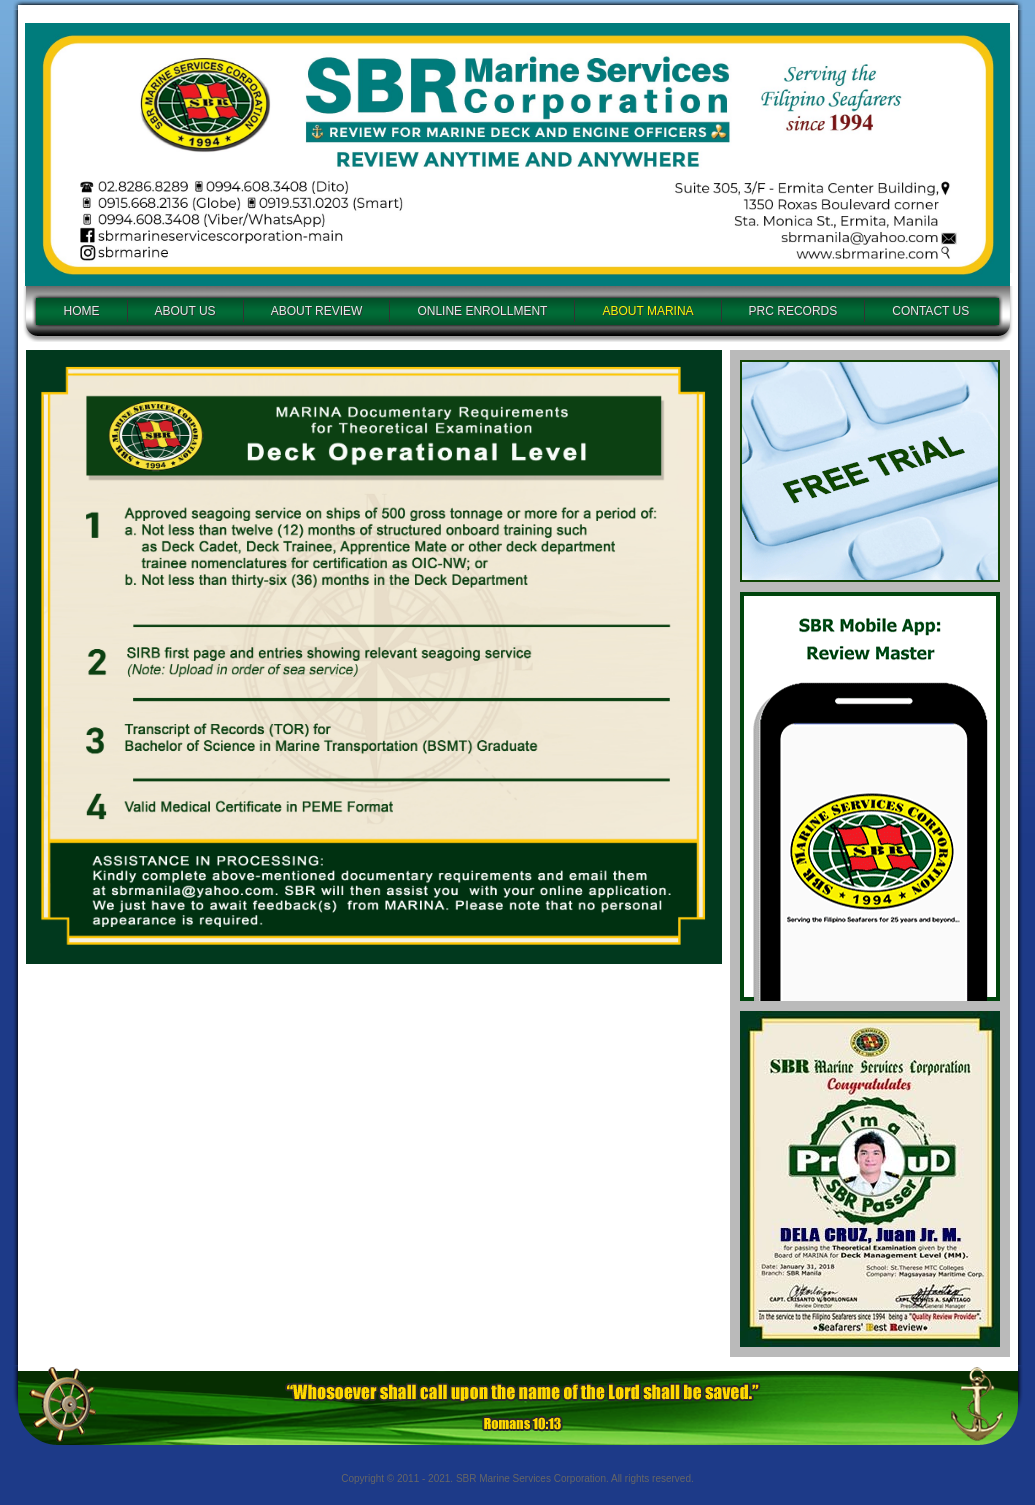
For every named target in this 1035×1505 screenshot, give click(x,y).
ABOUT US (185, 311)
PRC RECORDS (793, 311)
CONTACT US (930, 311)
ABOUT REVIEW (317, 311)
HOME (82, 311)
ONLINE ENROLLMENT (482, 311)
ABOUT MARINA (647, 311)
